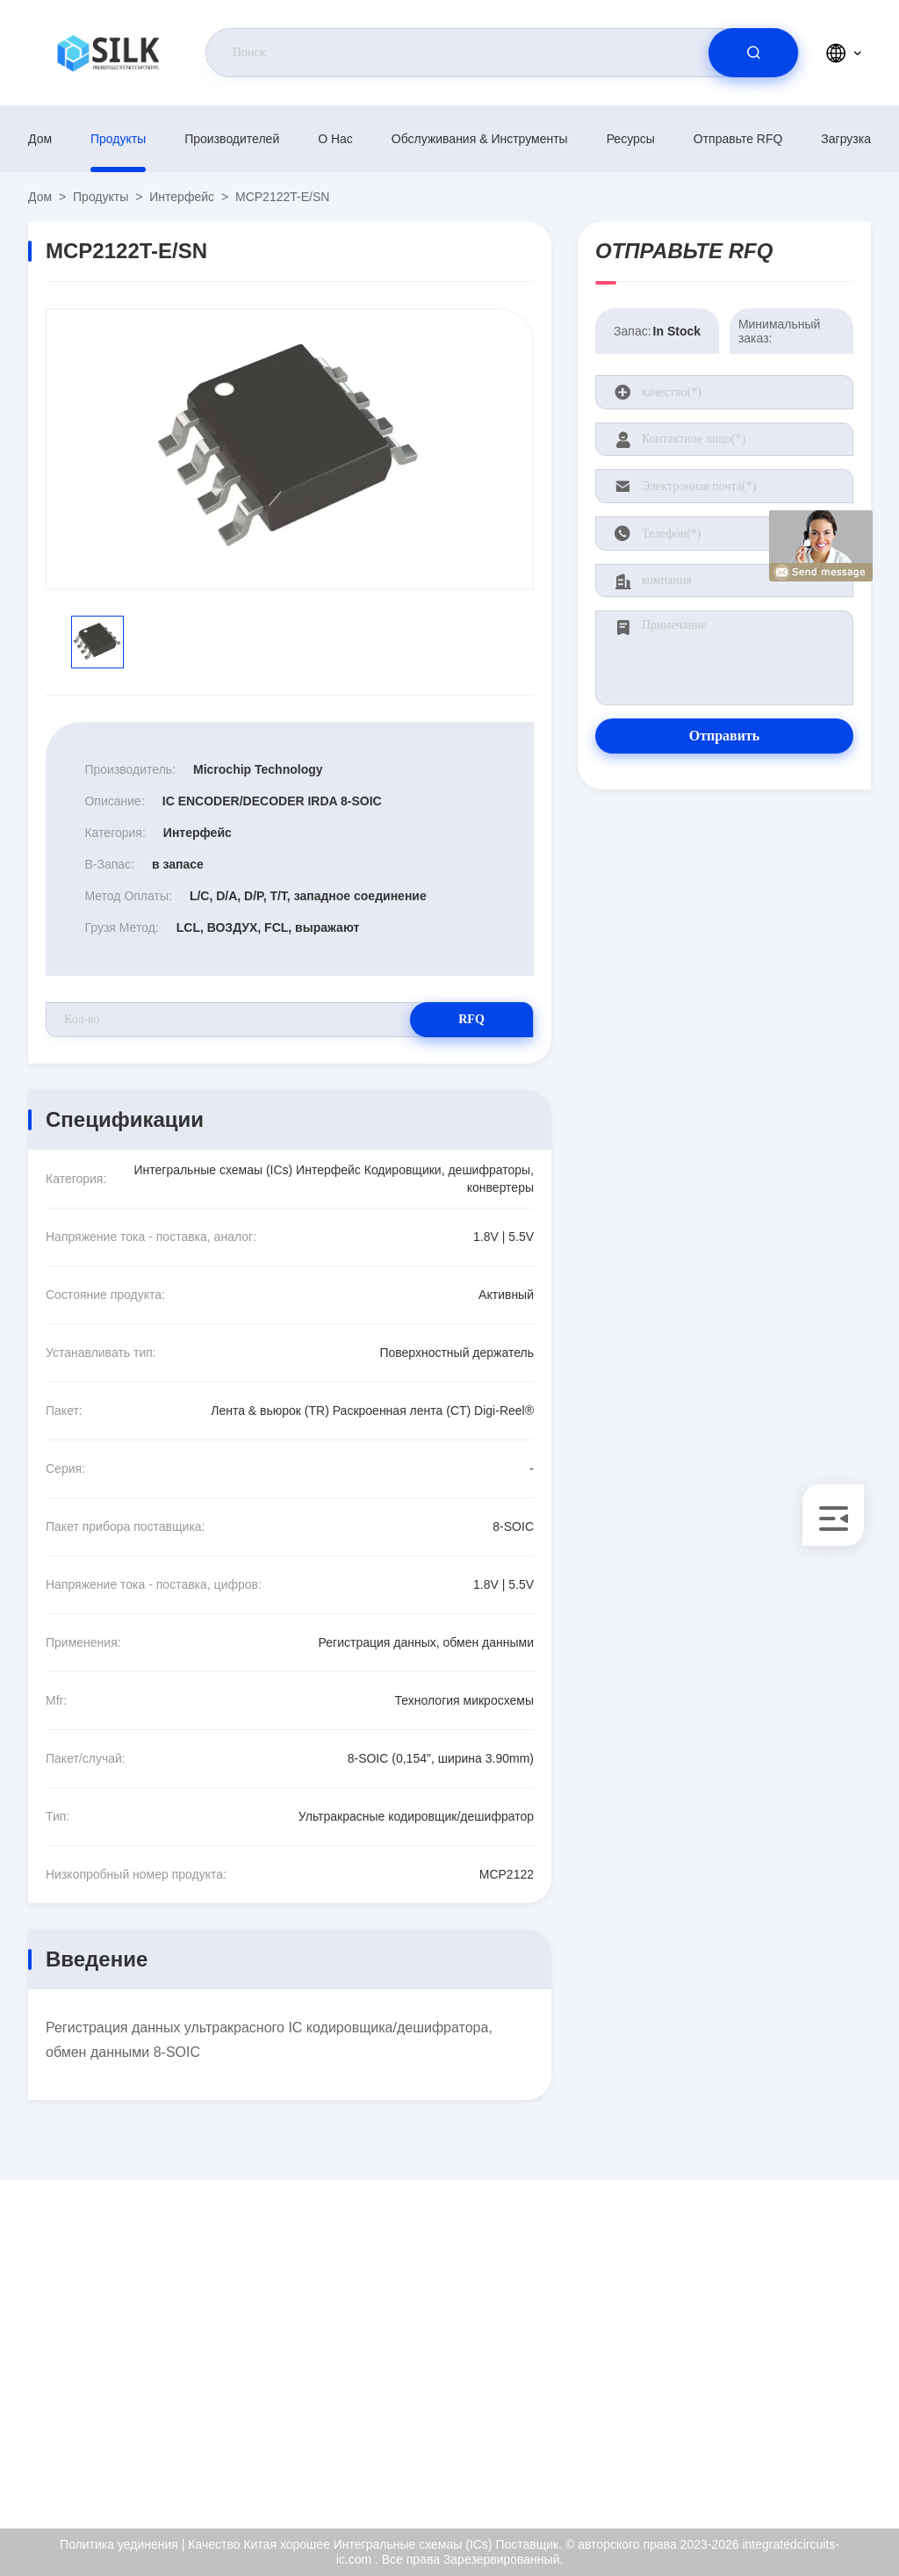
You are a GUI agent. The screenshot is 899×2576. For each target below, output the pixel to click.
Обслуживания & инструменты (480, 139)
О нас (335, 139)
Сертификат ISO (799, 2349)
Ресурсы (631, 139)
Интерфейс (181, 197)
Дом (40, 139)
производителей (231, 139)
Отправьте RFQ (738, 139)
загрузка (846, 139)
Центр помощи (794, 2463)
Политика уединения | (122, 2544)
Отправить (724, 735)
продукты (118, 139)
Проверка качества (806, 2387)
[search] (753, 52)
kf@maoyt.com (141, 2350)
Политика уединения (811, 2425)
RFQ (471, 1019)
